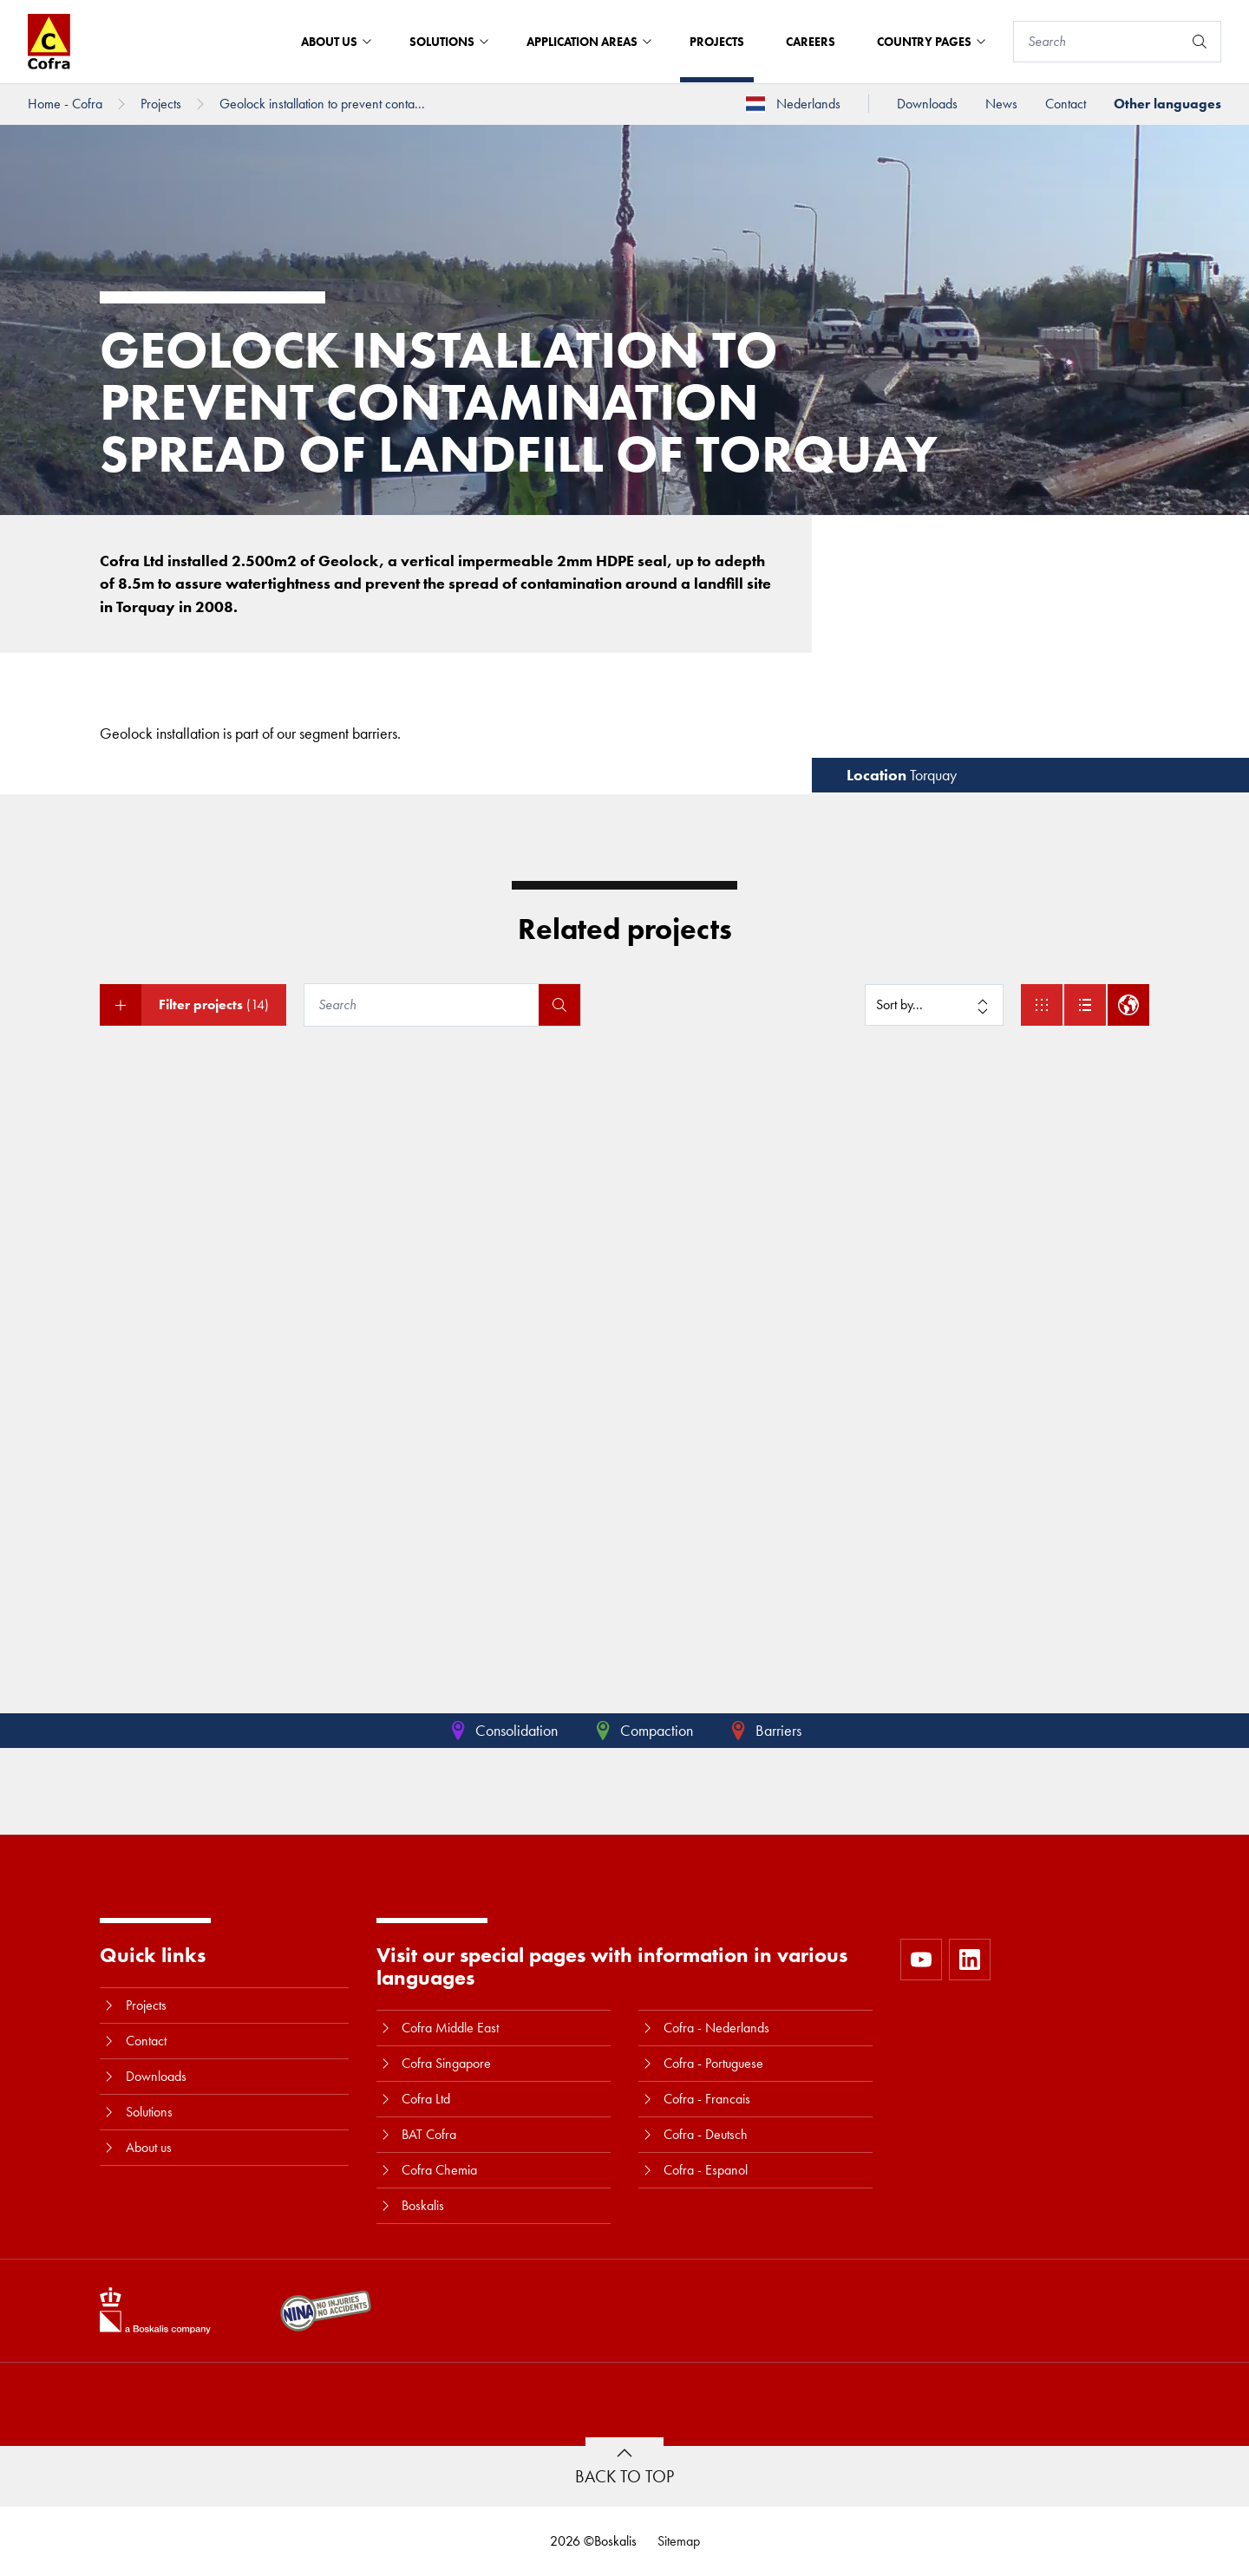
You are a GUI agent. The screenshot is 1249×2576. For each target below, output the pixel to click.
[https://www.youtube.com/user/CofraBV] (921, 1959)
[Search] (1098, 41)
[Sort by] (934, 1005)
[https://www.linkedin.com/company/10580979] (970, 1959)
